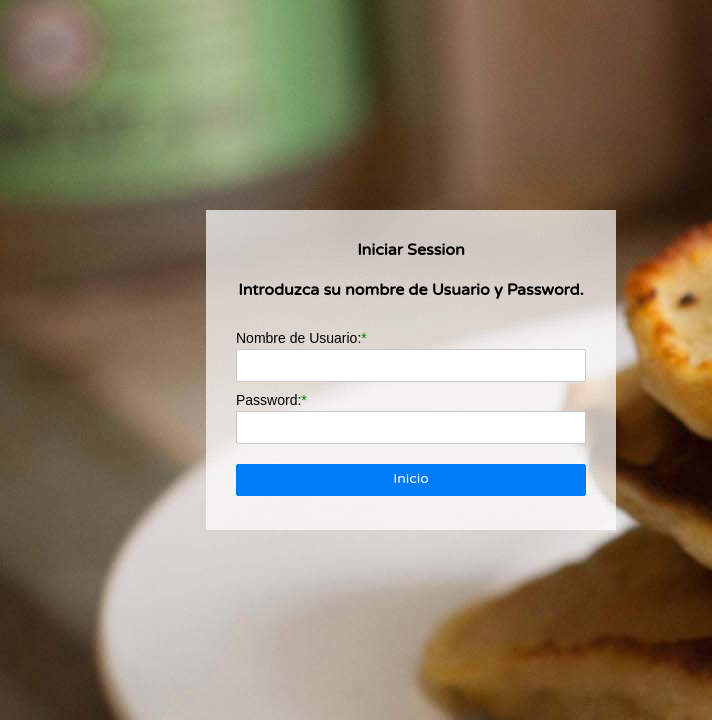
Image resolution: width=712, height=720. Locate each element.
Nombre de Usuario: (298, 338)
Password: (268, 400)
